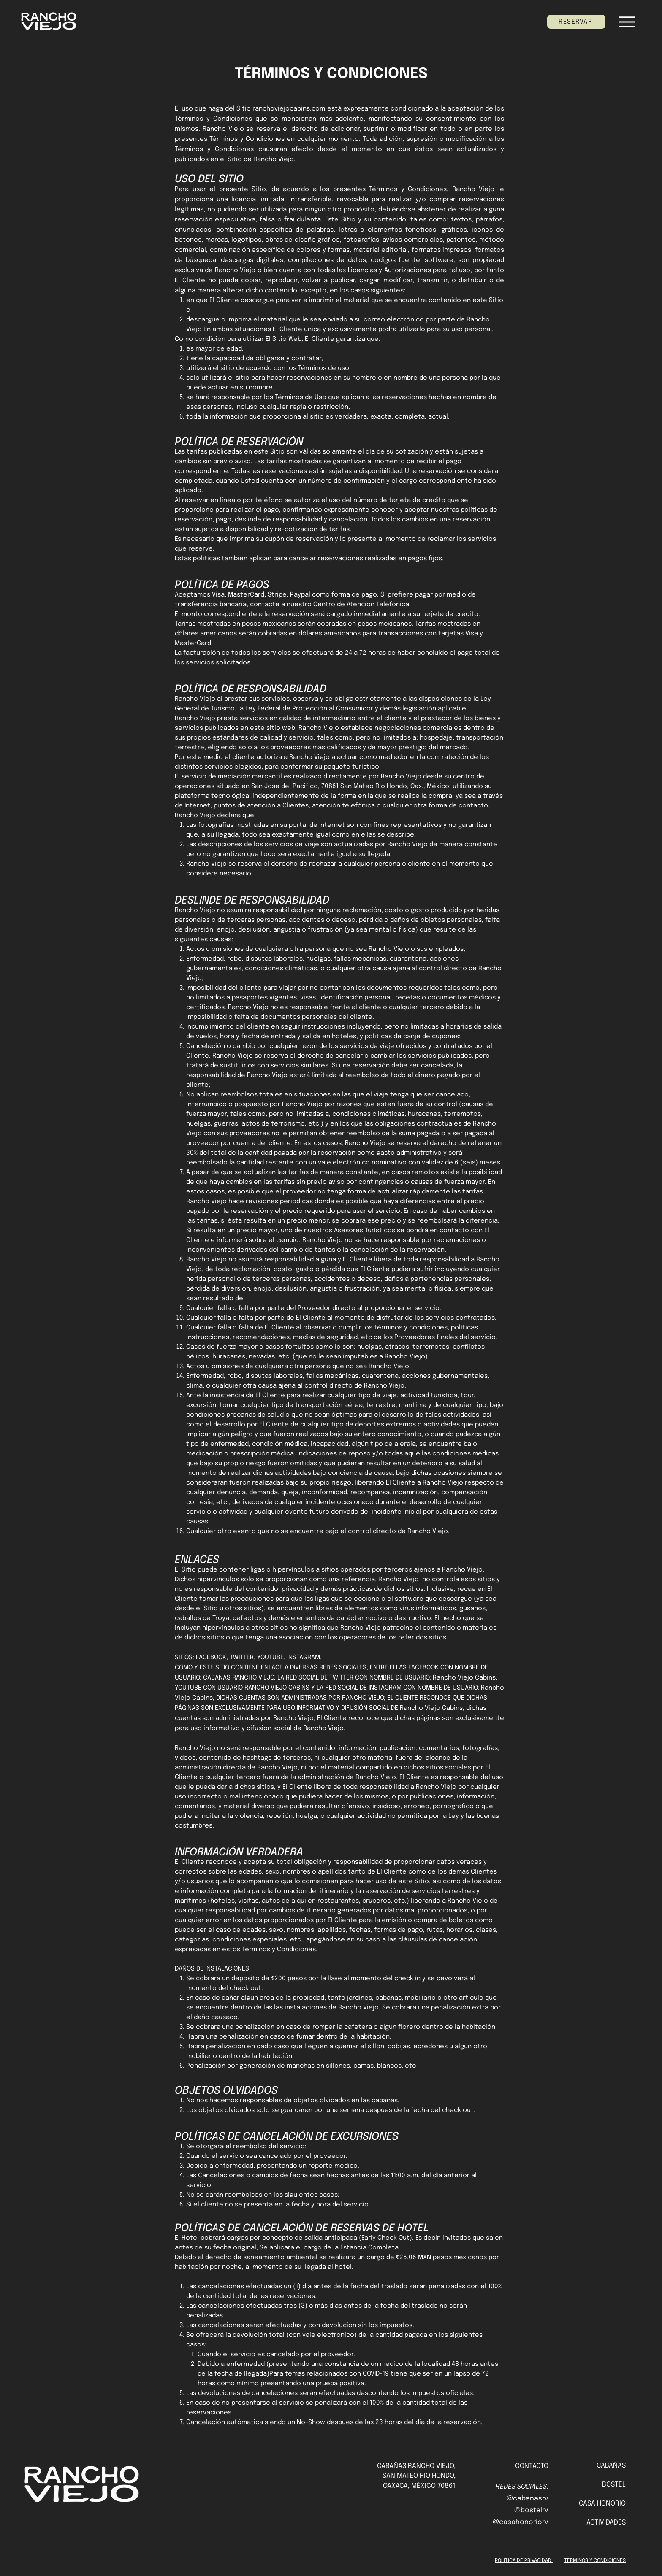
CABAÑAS (611, 2465)
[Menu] (627, 22)
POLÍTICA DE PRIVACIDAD (524, 2560)
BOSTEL (614, 2484)
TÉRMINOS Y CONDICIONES (595, 2560)
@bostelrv (531, 2510)
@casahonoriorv (520, 2522)
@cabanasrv (527, 2498)
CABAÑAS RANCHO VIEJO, (416, 2466)
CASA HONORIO (602, 2503)
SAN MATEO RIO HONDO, (419, 2475)
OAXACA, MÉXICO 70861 (419, 2486)
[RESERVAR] (576, 22)
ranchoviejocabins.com (288, 108)
